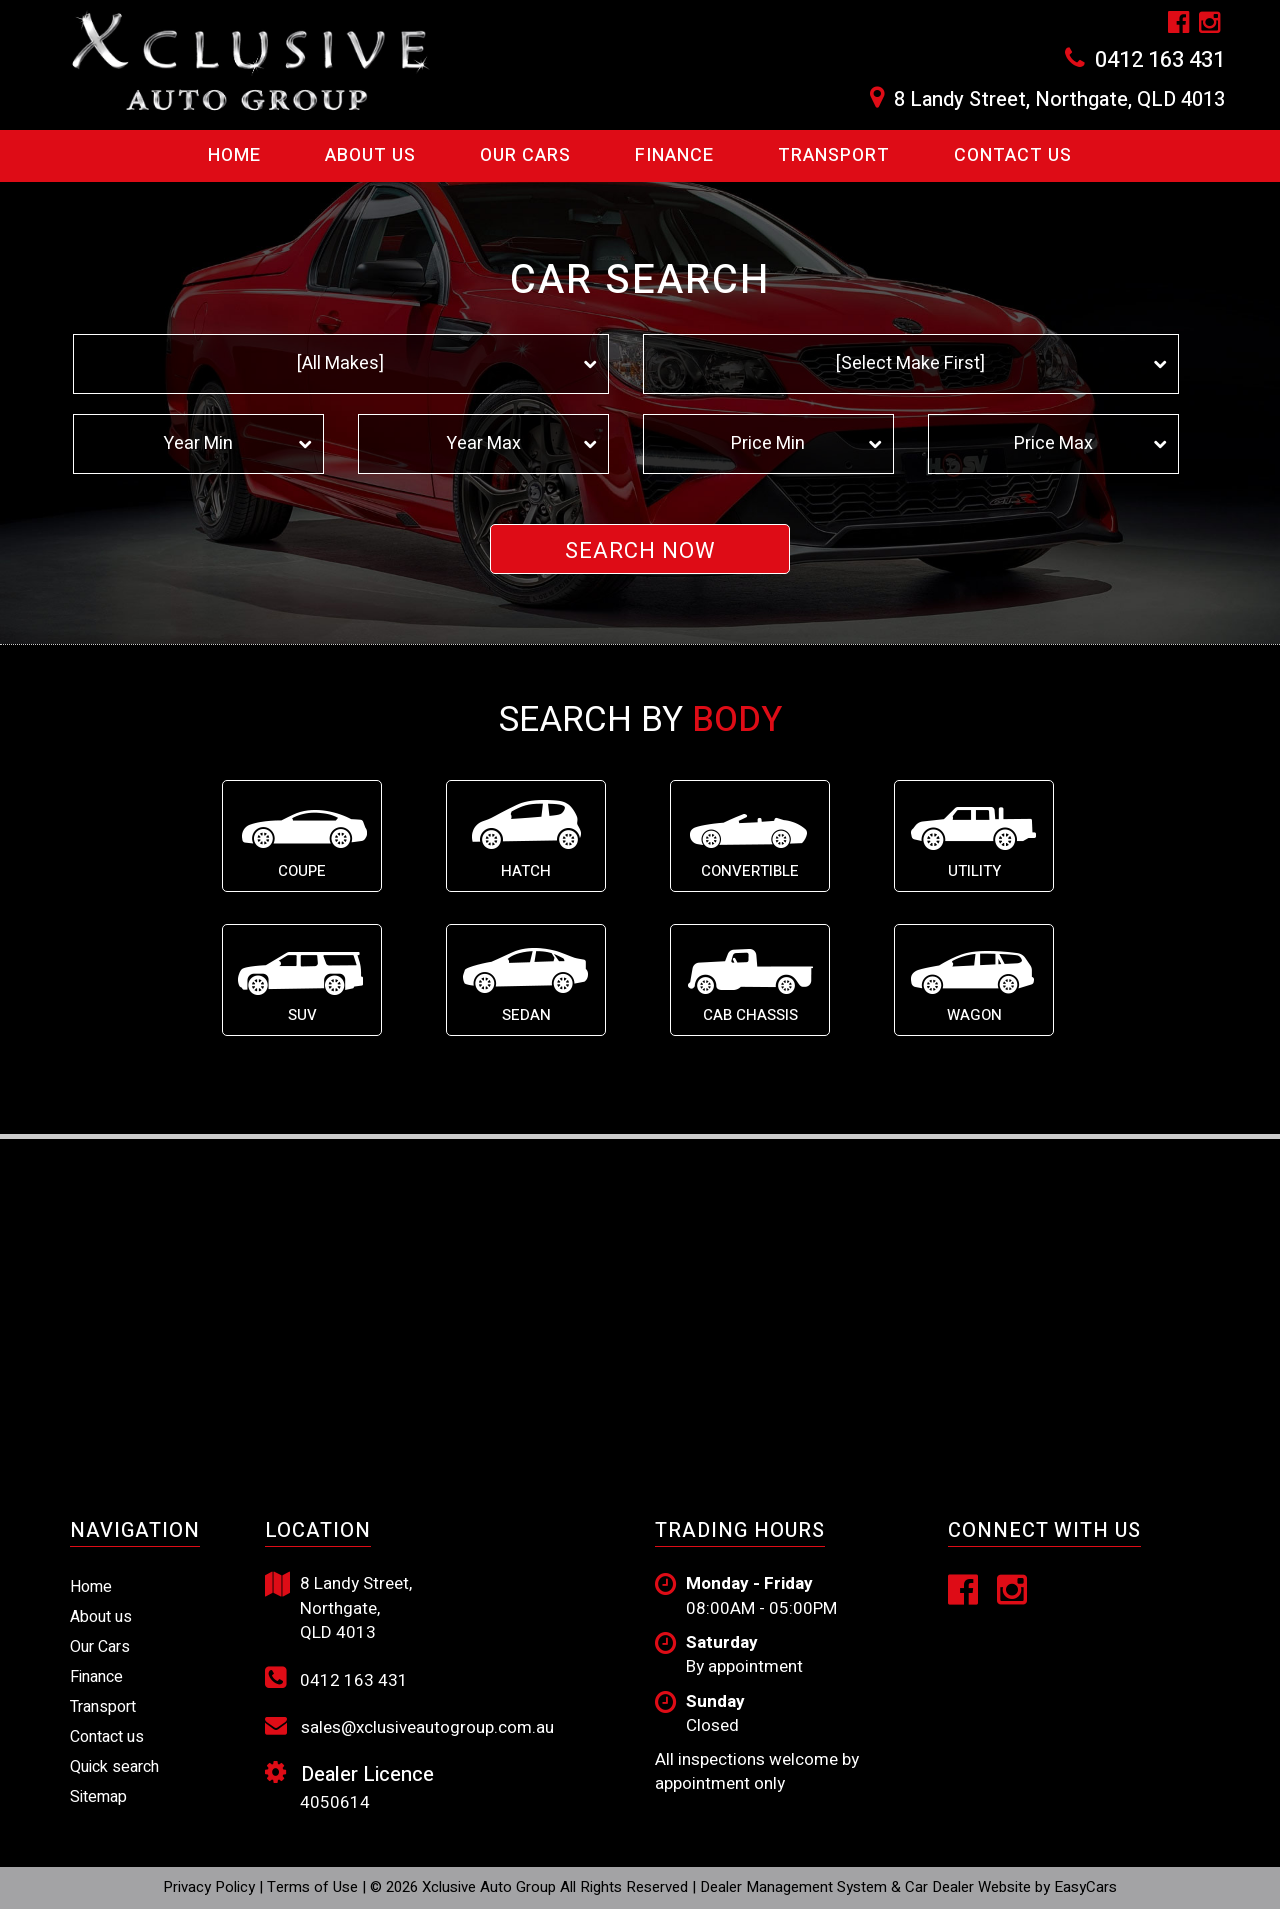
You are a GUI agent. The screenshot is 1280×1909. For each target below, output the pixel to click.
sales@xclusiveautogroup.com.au (409, 1727)
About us (101, 1617)
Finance (674, 155)
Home (234, 155)
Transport (834, 155)
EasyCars (1085, 1887)
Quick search (114, 1767)
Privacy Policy (211, 1887)
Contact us (1013, 155)
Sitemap (98, 1797)
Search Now (640, 551)
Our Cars (525, 155)
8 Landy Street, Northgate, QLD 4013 (1059, 100)
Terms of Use (314, 1887)
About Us (370, 155)
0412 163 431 (1160, 60)
